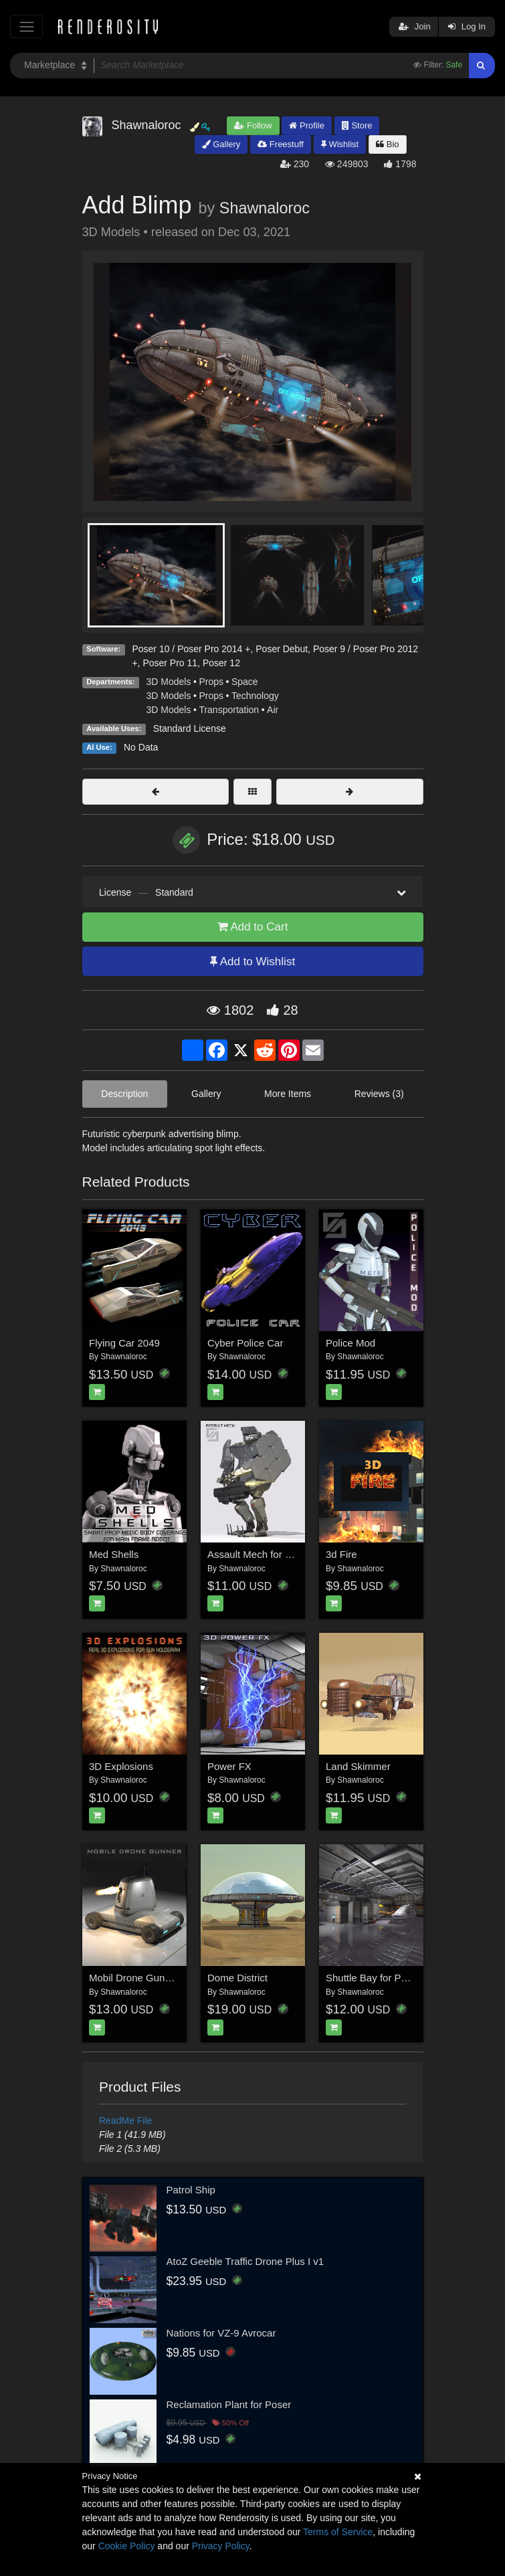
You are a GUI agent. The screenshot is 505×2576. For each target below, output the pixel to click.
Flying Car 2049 (124, 1343)
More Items (287, 1093)
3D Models (168, 681)
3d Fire (341, 1554)
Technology (255, 695)
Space (244, 681)
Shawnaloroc (264, 208)
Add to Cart (252, 926)
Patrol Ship (191, 2189)
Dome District (237, 1977)
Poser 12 (221, 663)
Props (211, 681)
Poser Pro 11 (169, 663)
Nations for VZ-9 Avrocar (221, 2333)
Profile (306, 125)
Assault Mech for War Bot (264, 1554)
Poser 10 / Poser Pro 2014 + (191, 648)
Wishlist (340, 144)
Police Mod (350, 1343)
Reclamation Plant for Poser (229, 2404)
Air (272, 709)
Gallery (221, 144)
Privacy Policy (220, 2546)
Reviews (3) (379, 1093)
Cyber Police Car (245, 1343)
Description (124, 1093)
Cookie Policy (126, 2546)
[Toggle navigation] (26, 26)
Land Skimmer (358, 1766)
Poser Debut (282, 648)
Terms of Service (338, 2532)
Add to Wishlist (252, 961)
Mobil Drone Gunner (134, 1977)
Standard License (189, 728)
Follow (253, 125)
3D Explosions (121, 1766)
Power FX (229, 1766)
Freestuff (281, 144)
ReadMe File (125, 2120)
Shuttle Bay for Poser (373, 1977)
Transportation (229, 709)
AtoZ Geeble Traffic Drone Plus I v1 (245, 2261)
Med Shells (113, 1554)
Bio (387, 144)
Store (357, 125)
